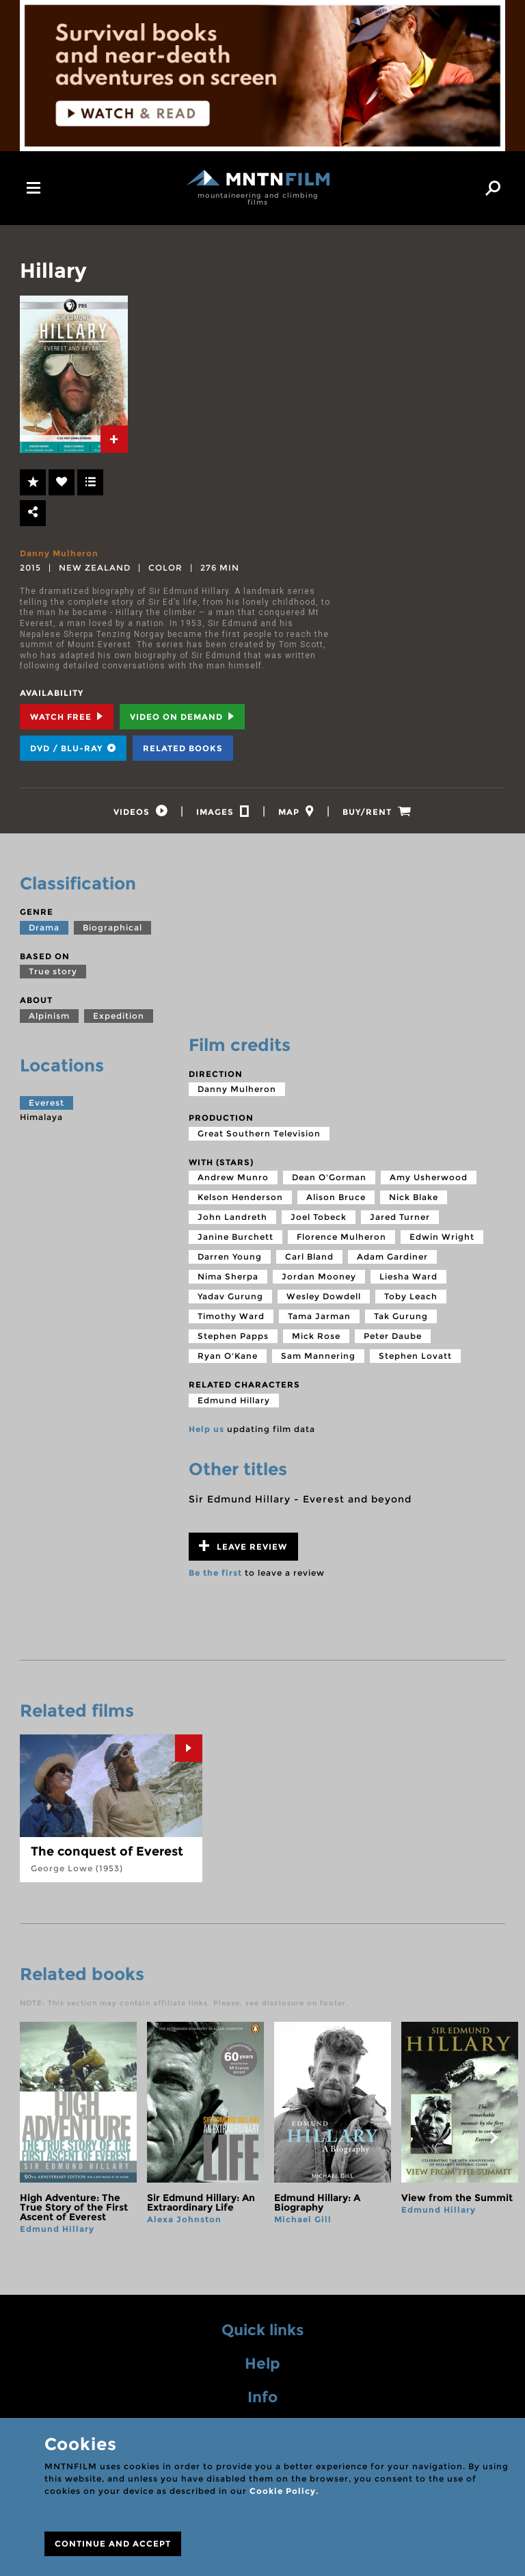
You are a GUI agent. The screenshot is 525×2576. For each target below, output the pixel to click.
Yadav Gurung (230, 1298)
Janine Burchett (235, 1239)
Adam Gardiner (392, 1258)
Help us (206, 1430)
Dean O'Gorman (329, 1179)
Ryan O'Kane (228, 1358)
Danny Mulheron (59, 553)
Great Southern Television (259, 1135)
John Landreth (232, 1219)
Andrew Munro (233, 1179)
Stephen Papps (233, 1338)
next (493, 2139)
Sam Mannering (318, 1358)
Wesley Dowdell (323, 1298)
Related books (183, 748)
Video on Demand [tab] (182, 717)
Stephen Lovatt (415, 1358)
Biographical (112, 929)
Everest (46, 1104)
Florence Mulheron (341, 1239)
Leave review (243, 1547)
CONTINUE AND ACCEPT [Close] (113, 2543)
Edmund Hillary (234, 1401)
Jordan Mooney (319, 1278)
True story (53, 973)
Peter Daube (393, 1338)
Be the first (215, 1574)
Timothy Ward (231, 1318)
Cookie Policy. (284, 2491)
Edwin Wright (441, 1239)
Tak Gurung (401, 1318)
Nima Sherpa (228, 1278)
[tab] (114, 439)
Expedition (118, 1017)
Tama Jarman (319, 1318)
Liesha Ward (408, 1278)
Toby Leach (411, 1298)
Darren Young (230, 1258)
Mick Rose (316, 1338)
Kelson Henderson (240, 1199)
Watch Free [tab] (66, 717)
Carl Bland (309, 1258)
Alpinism (49, 1017)
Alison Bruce (336, 1199)
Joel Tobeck (319, 1219)
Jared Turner (400, 1219)
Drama (44, 929)
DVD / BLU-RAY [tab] (73, 748)
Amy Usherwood (429, 1179)
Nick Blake (413, 1199)
